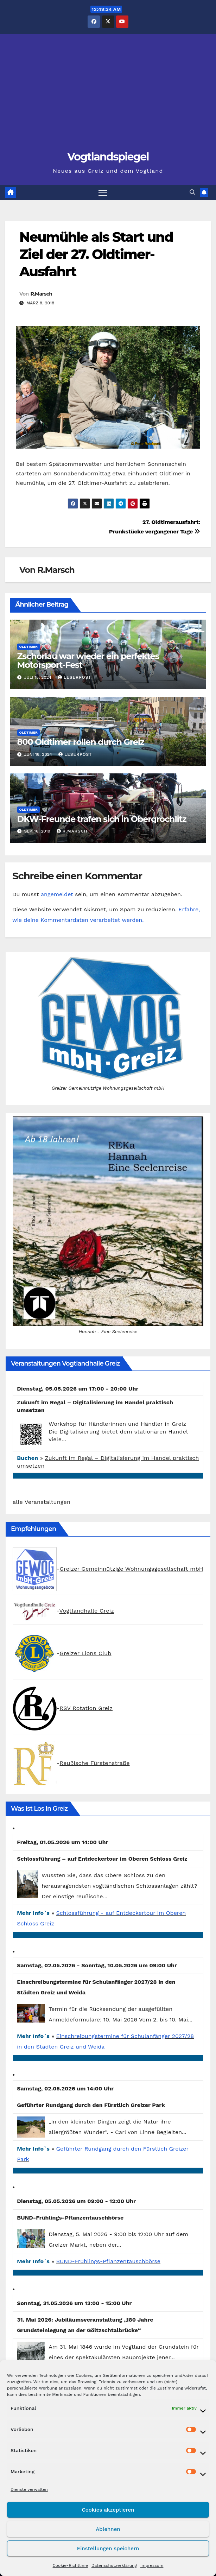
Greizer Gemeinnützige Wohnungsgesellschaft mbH (131, 1568)
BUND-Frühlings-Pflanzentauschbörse (108, 2261)
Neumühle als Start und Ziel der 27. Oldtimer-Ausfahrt (96, 254)
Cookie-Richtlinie (70, 2565)
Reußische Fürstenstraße (94, 1763)
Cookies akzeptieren (108, 2510)
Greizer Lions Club (85, 1653)
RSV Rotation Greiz (86, 1708)
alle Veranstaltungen (41, 1502)
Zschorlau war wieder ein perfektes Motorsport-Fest (88, 660)
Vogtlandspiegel (108, 156)
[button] (192, 192)
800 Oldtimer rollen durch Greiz (80, 742)
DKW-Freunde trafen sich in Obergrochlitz (101, 819)
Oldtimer (28, 646)
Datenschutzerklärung (114, 2565)
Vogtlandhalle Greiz (86, 1611)
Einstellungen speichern (108, 2548)
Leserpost (74, 677)
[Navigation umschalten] (103, 193)
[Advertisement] (108, 95)
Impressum (152, 2565)
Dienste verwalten (29, 2489)
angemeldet (57, 894)
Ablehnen (108, 2529)
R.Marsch (41, 294)
